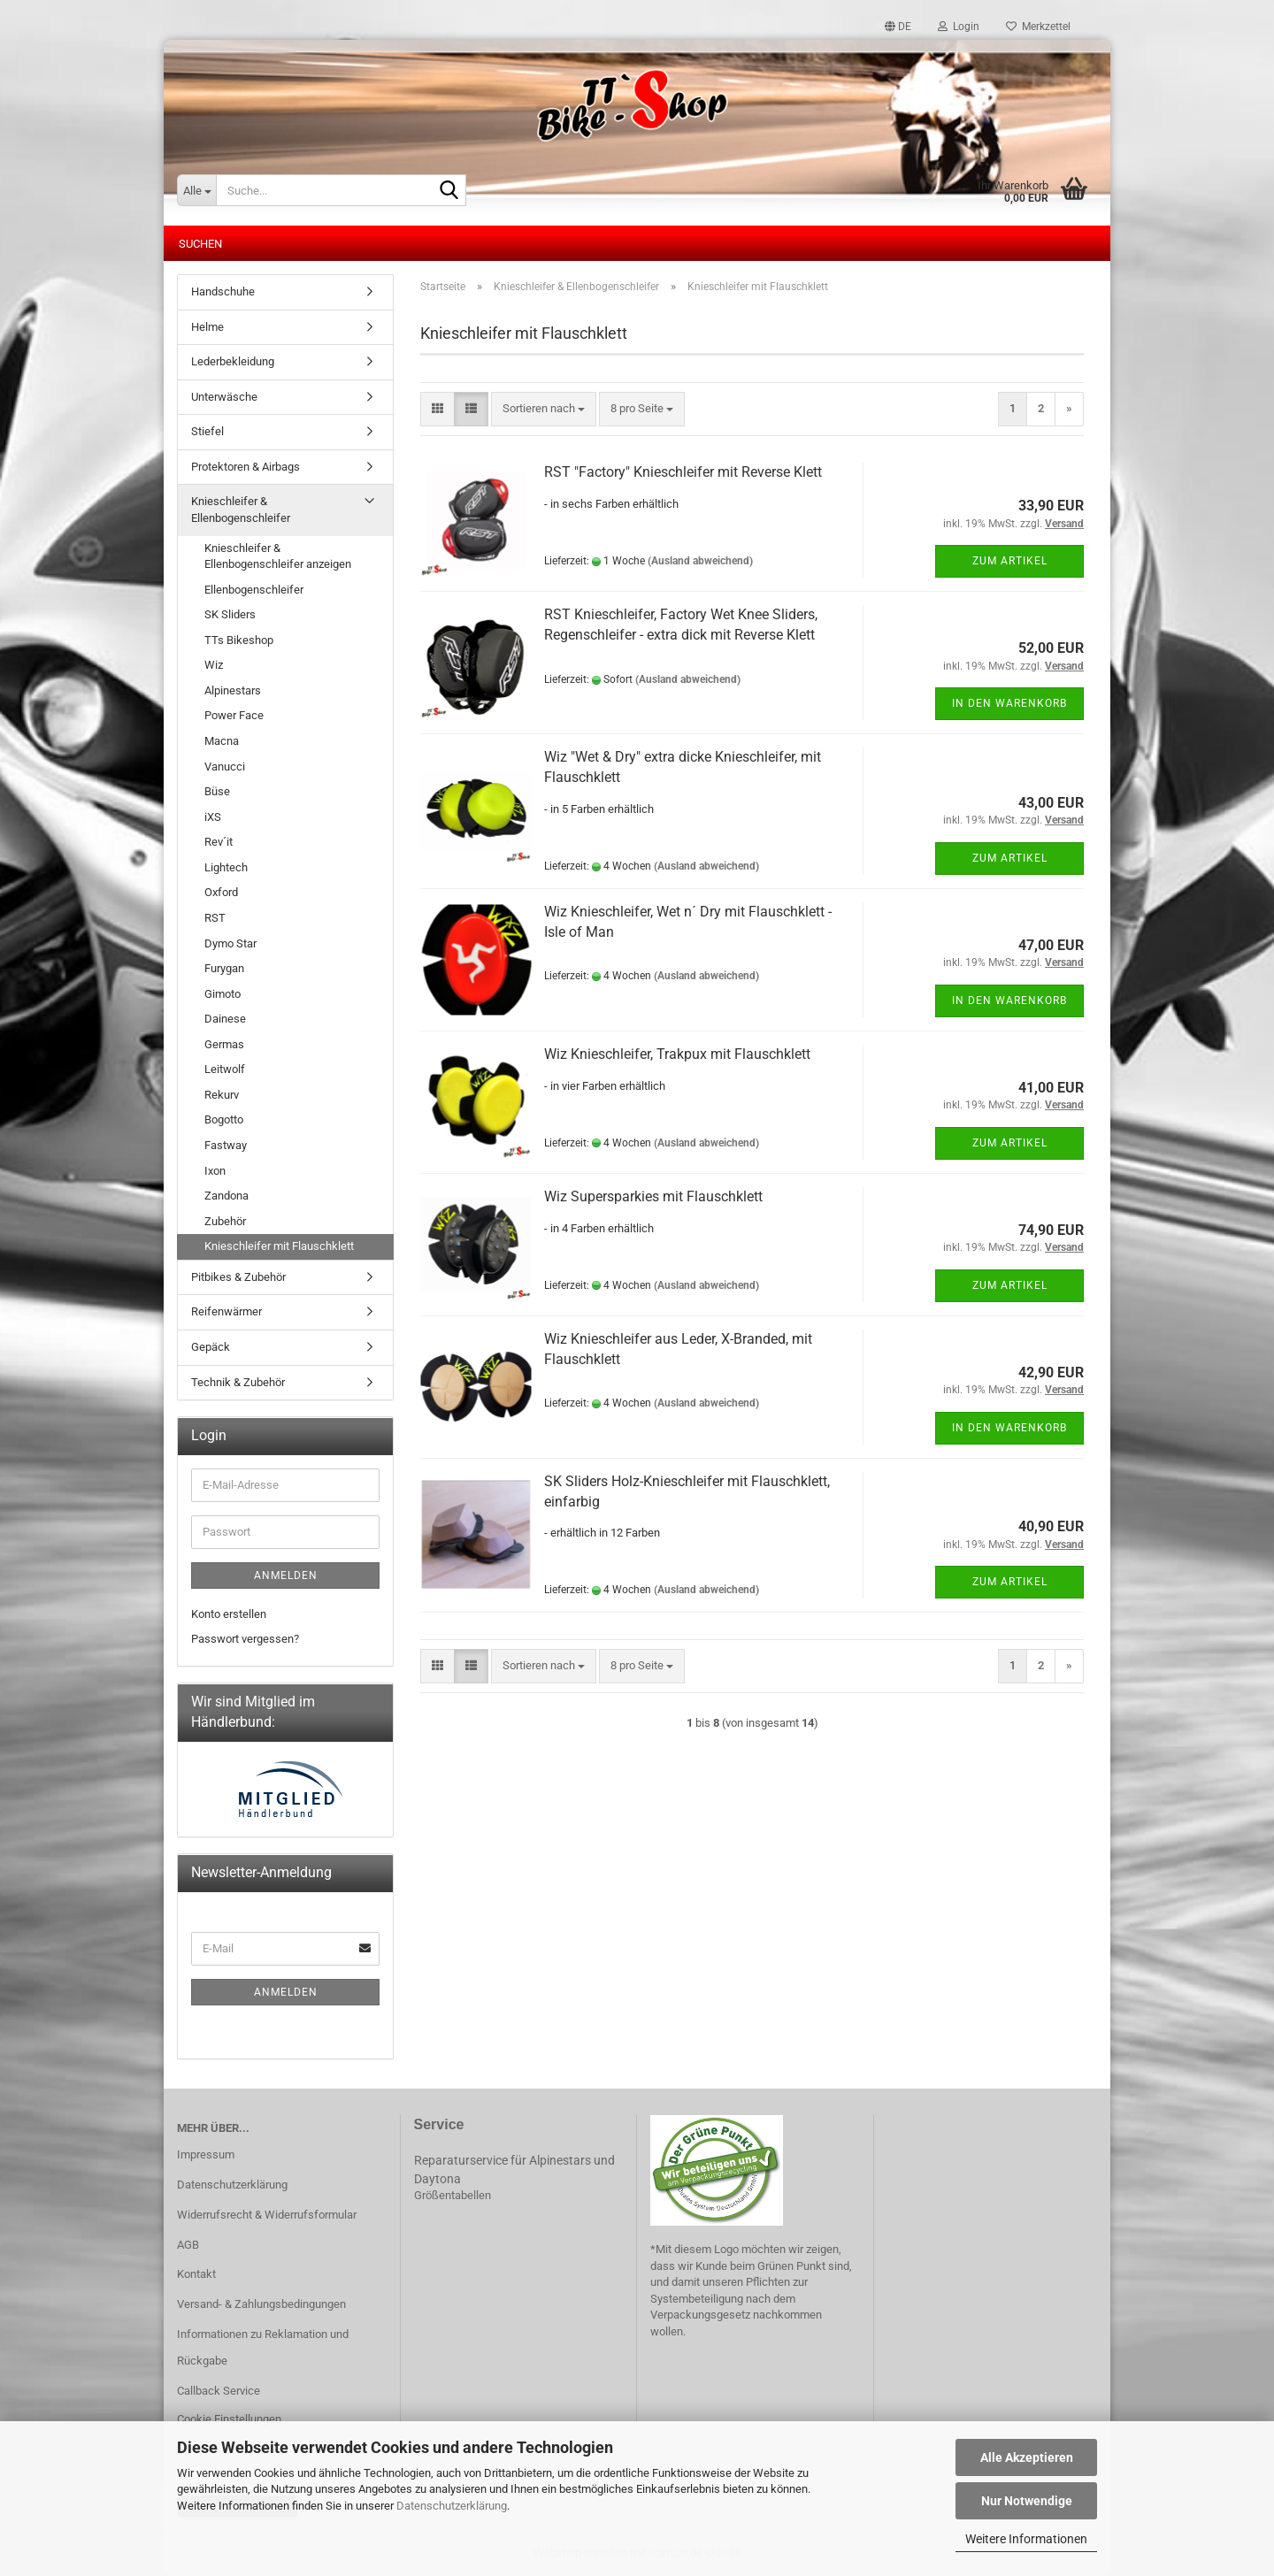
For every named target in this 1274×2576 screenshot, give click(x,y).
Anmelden (286, 1575)
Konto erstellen (228, 1614)
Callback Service (218, 2390)
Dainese (225, 1018)
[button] (898, 26)
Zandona (226, 1195)
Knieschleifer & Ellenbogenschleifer (240, 509)
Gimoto (222, 993)
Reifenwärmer (226, 1311)
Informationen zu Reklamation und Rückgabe (263, 2347)
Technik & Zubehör (238, 1382)
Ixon (215, 1170)
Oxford (221, 892)
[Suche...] (196, 190)
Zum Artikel (1010, 561)
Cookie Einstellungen (229, 2419)
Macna (221, 741)
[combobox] (543, 409)
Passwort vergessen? (245, 1638)
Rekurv (221, 1094)
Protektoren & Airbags (245, 466)
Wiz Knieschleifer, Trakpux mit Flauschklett (677, 1054)
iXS (212, 817)
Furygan (224, 968)
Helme (207, 327)
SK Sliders (230, 614)
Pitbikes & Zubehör (238, 1277)
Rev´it (218, 841)
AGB (188, 2244)
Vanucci (224, 766)
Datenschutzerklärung (451, 2505)
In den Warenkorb (1009, 703)
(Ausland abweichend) (700, 561)
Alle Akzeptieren (1026, 2457)
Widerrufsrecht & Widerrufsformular (267, 2214)
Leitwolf (224, 1069)
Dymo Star (230, 943)
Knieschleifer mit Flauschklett (279, 1246)
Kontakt (196, 2274)
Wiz (213, 664)
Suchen (200, 243)
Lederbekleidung (232, 361)
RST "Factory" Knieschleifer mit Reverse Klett (683, 472)
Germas (224, 1044)
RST (215, 917)
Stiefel (207, 431)
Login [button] (958, 26)
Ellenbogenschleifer (253, 589)
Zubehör (225, 1221)
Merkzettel (1038, 26)
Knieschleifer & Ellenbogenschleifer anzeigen (277, 556)
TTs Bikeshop (238, 640)
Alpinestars (232, 690)
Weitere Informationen (1026, 2539)
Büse (217, 791)
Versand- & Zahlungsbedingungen (261, 2304)
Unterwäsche (224, 396)
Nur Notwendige (1026, 2501)
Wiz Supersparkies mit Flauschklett (653, 1196)
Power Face (234, 715)
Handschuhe (223, 291)
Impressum (205, 2154)
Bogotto (223, 1119)
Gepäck (210, 1346)
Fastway (225, 1145)
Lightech (226, 867)
